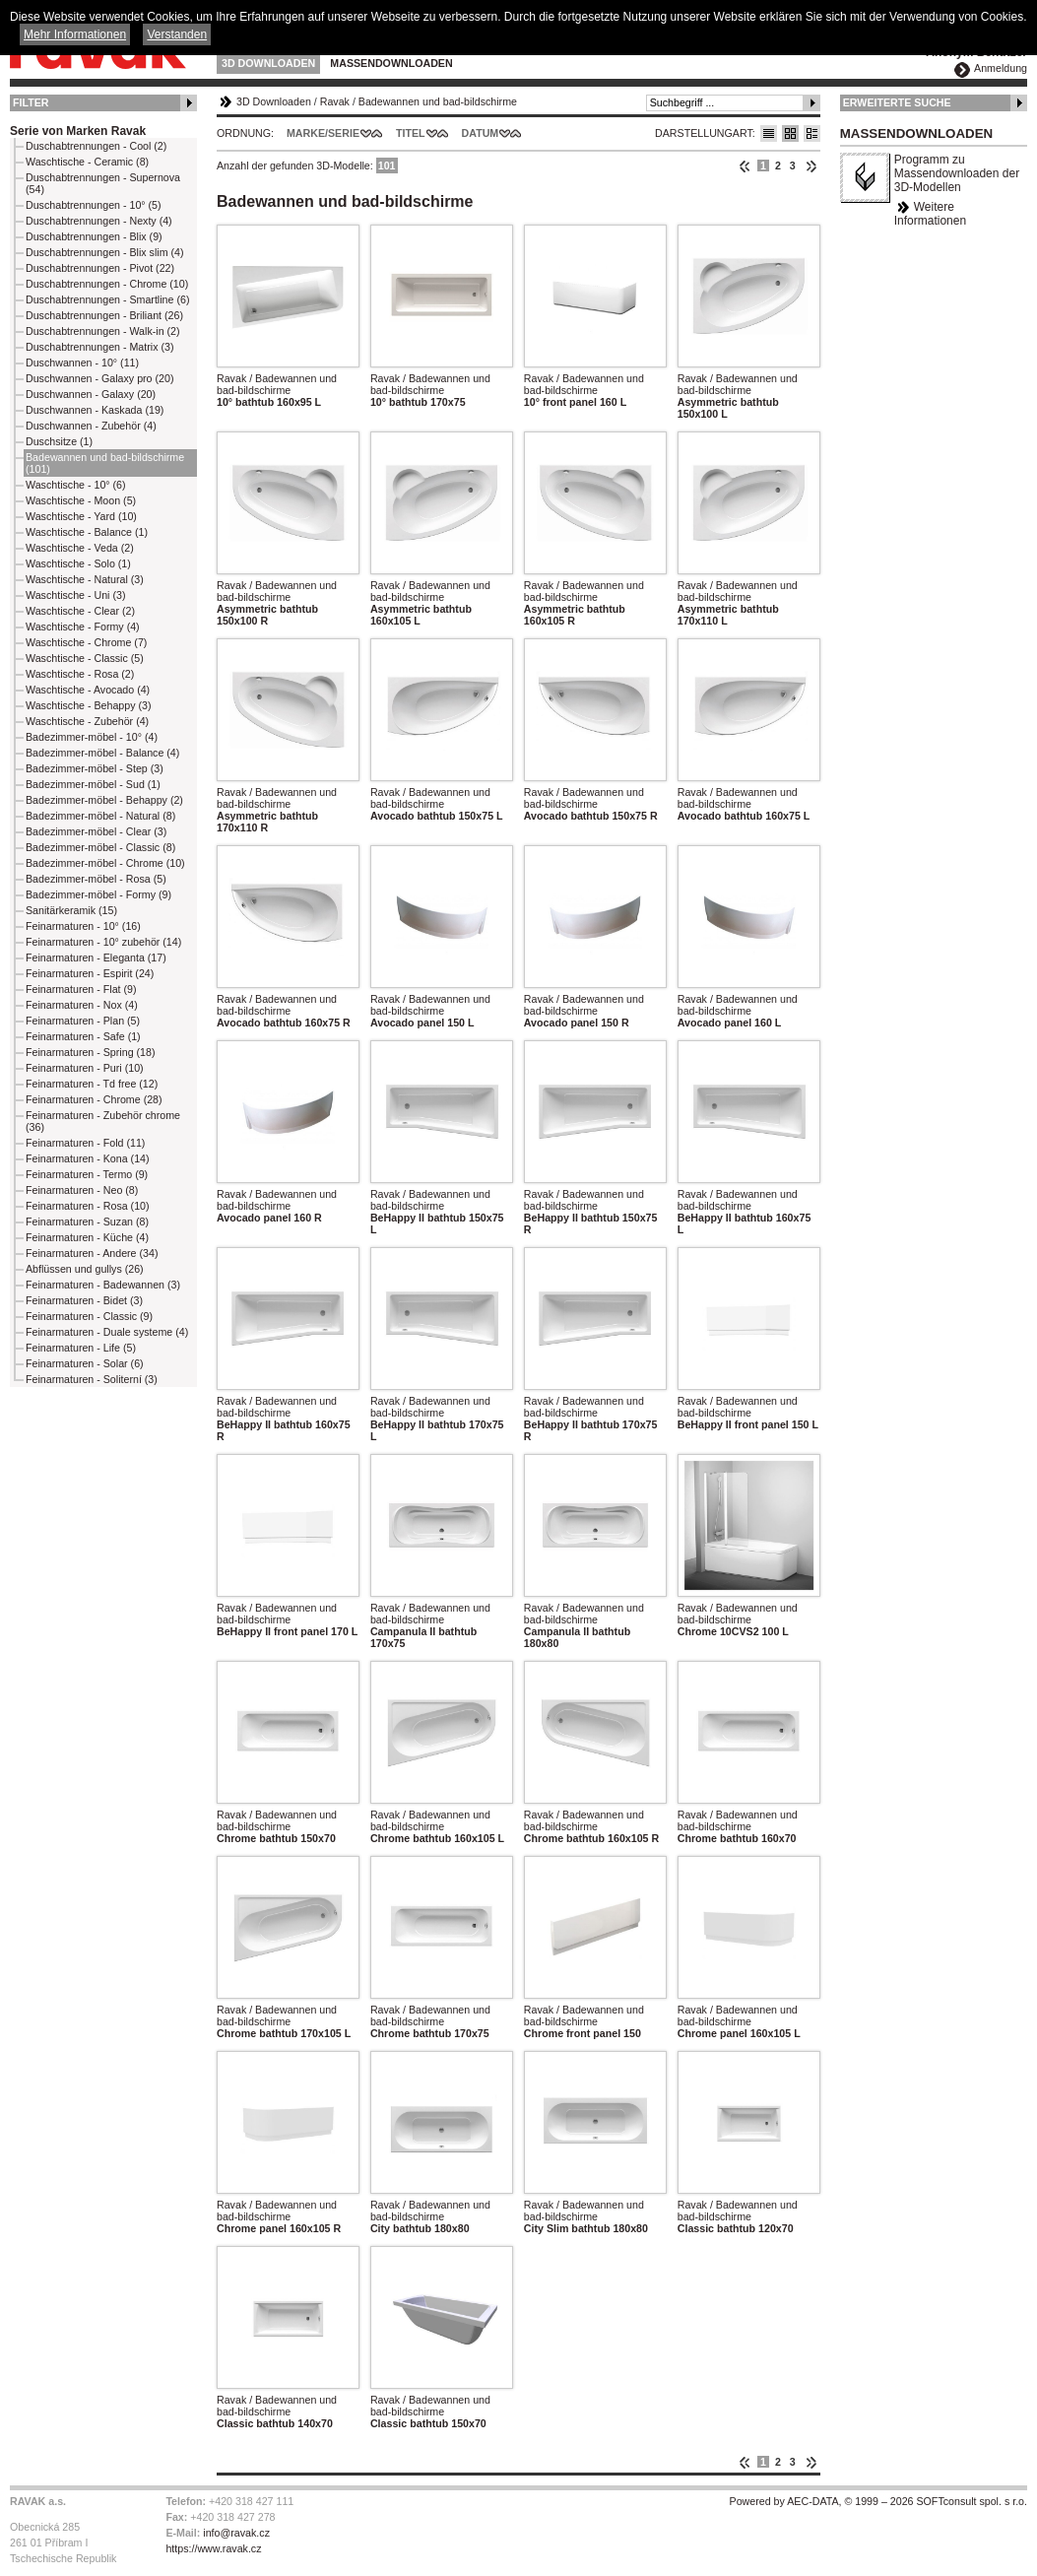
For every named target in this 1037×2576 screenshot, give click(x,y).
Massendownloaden (391, 63)
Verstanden (177, 34)
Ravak (335, 101)
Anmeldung (1000, 68)
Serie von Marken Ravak (78, 131)
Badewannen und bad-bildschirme (437, 101)
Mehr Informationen (75, 34)
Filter (31, 102)
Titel (410, 133)
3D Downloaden (268, 63)
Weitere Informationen (930, 214)
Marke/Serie (323, 133)
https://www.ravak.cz (213, 2548)
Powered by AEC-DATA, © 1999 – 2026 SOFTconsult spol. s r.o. (878, 2501)
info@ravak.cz (236, 2533)
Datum (480, 133)
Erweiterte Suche (897, 102)
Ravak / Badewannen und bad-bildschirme (277, 384)
